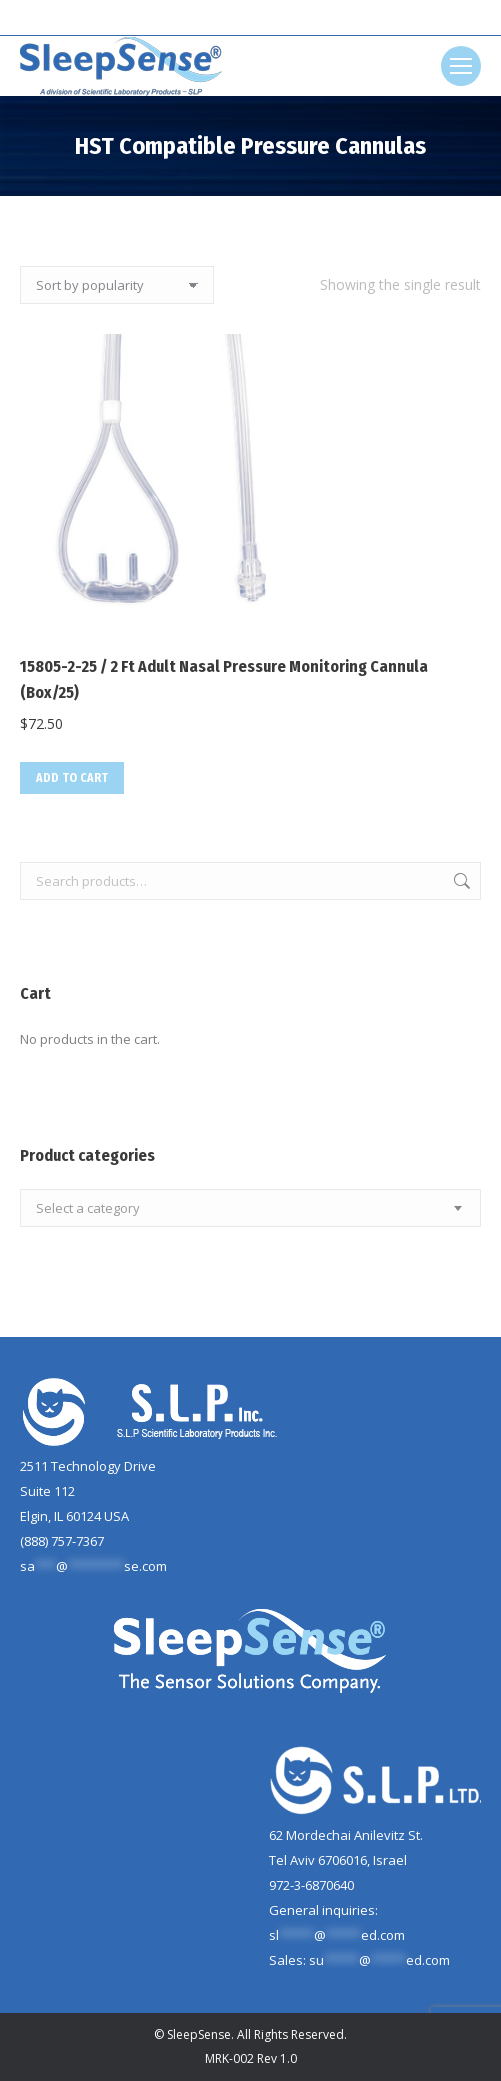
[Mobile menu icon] (461, 66)
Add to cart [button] (72, 778)
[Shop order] (117, 285)
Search (460, 881)
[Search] (251, 18)
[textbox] (88, 1208)
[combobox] (250, 1208)
